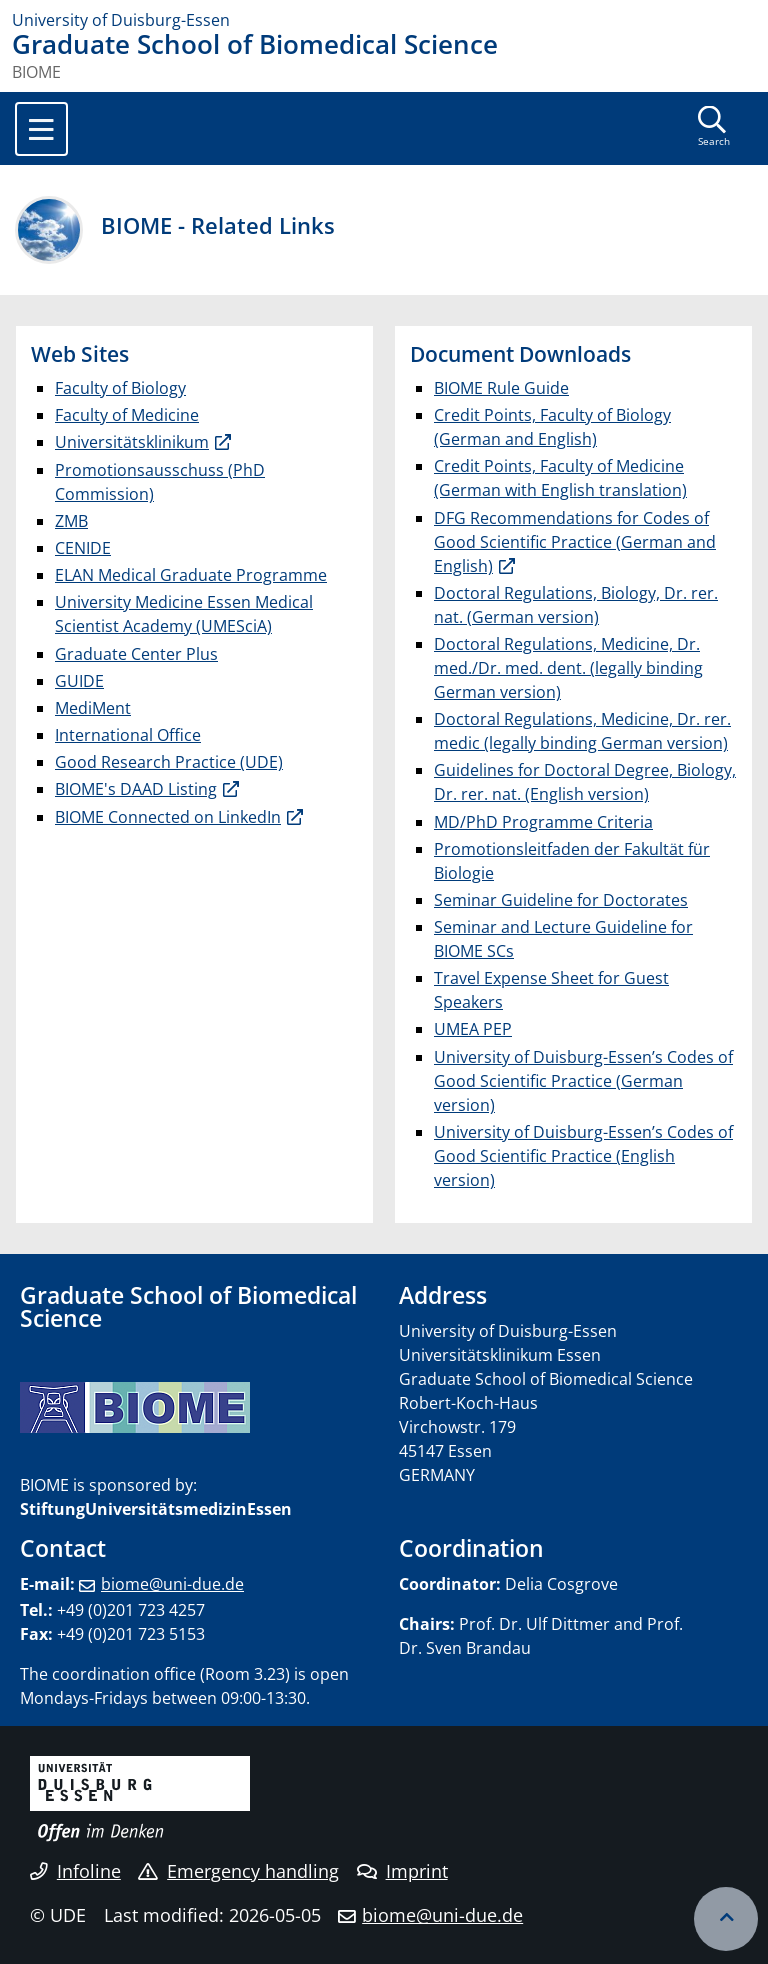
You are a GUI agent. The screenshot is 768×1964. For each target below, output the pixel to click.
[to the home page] (384, 20)
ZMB (71, 521)
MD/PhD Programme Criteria (543, 822)
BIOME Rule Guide (501, 388)
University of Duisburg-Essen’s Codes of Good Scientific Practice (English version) (583, 1156)
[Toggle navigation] (41, 129)
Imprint (402, 1871)
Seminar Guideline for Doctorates (561, 900)
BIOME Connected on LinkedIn (168, 817)
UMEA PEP (473, 1029)
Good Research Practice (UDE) (169, 762)
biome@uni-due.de (172, 1584)
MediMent (93, 708)
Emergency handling (238, 1871)
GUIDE (79, 681)
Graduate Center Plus (136, 654)
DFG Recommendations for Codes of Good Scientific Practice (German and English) (575, 542)
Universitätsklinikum (132, 442)
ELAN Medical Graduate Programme (191, 575)
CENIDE (83, 548)
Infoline (75, 1871)
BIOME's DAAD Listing (136, 789)
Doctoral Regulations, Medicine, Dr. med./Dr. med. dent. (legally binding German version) (568, 668)
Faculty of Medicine (127, 415)
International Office (128, 735)
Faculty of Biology (120, 388)
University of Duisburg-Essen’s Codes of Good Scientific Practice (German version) (583, 1081)
